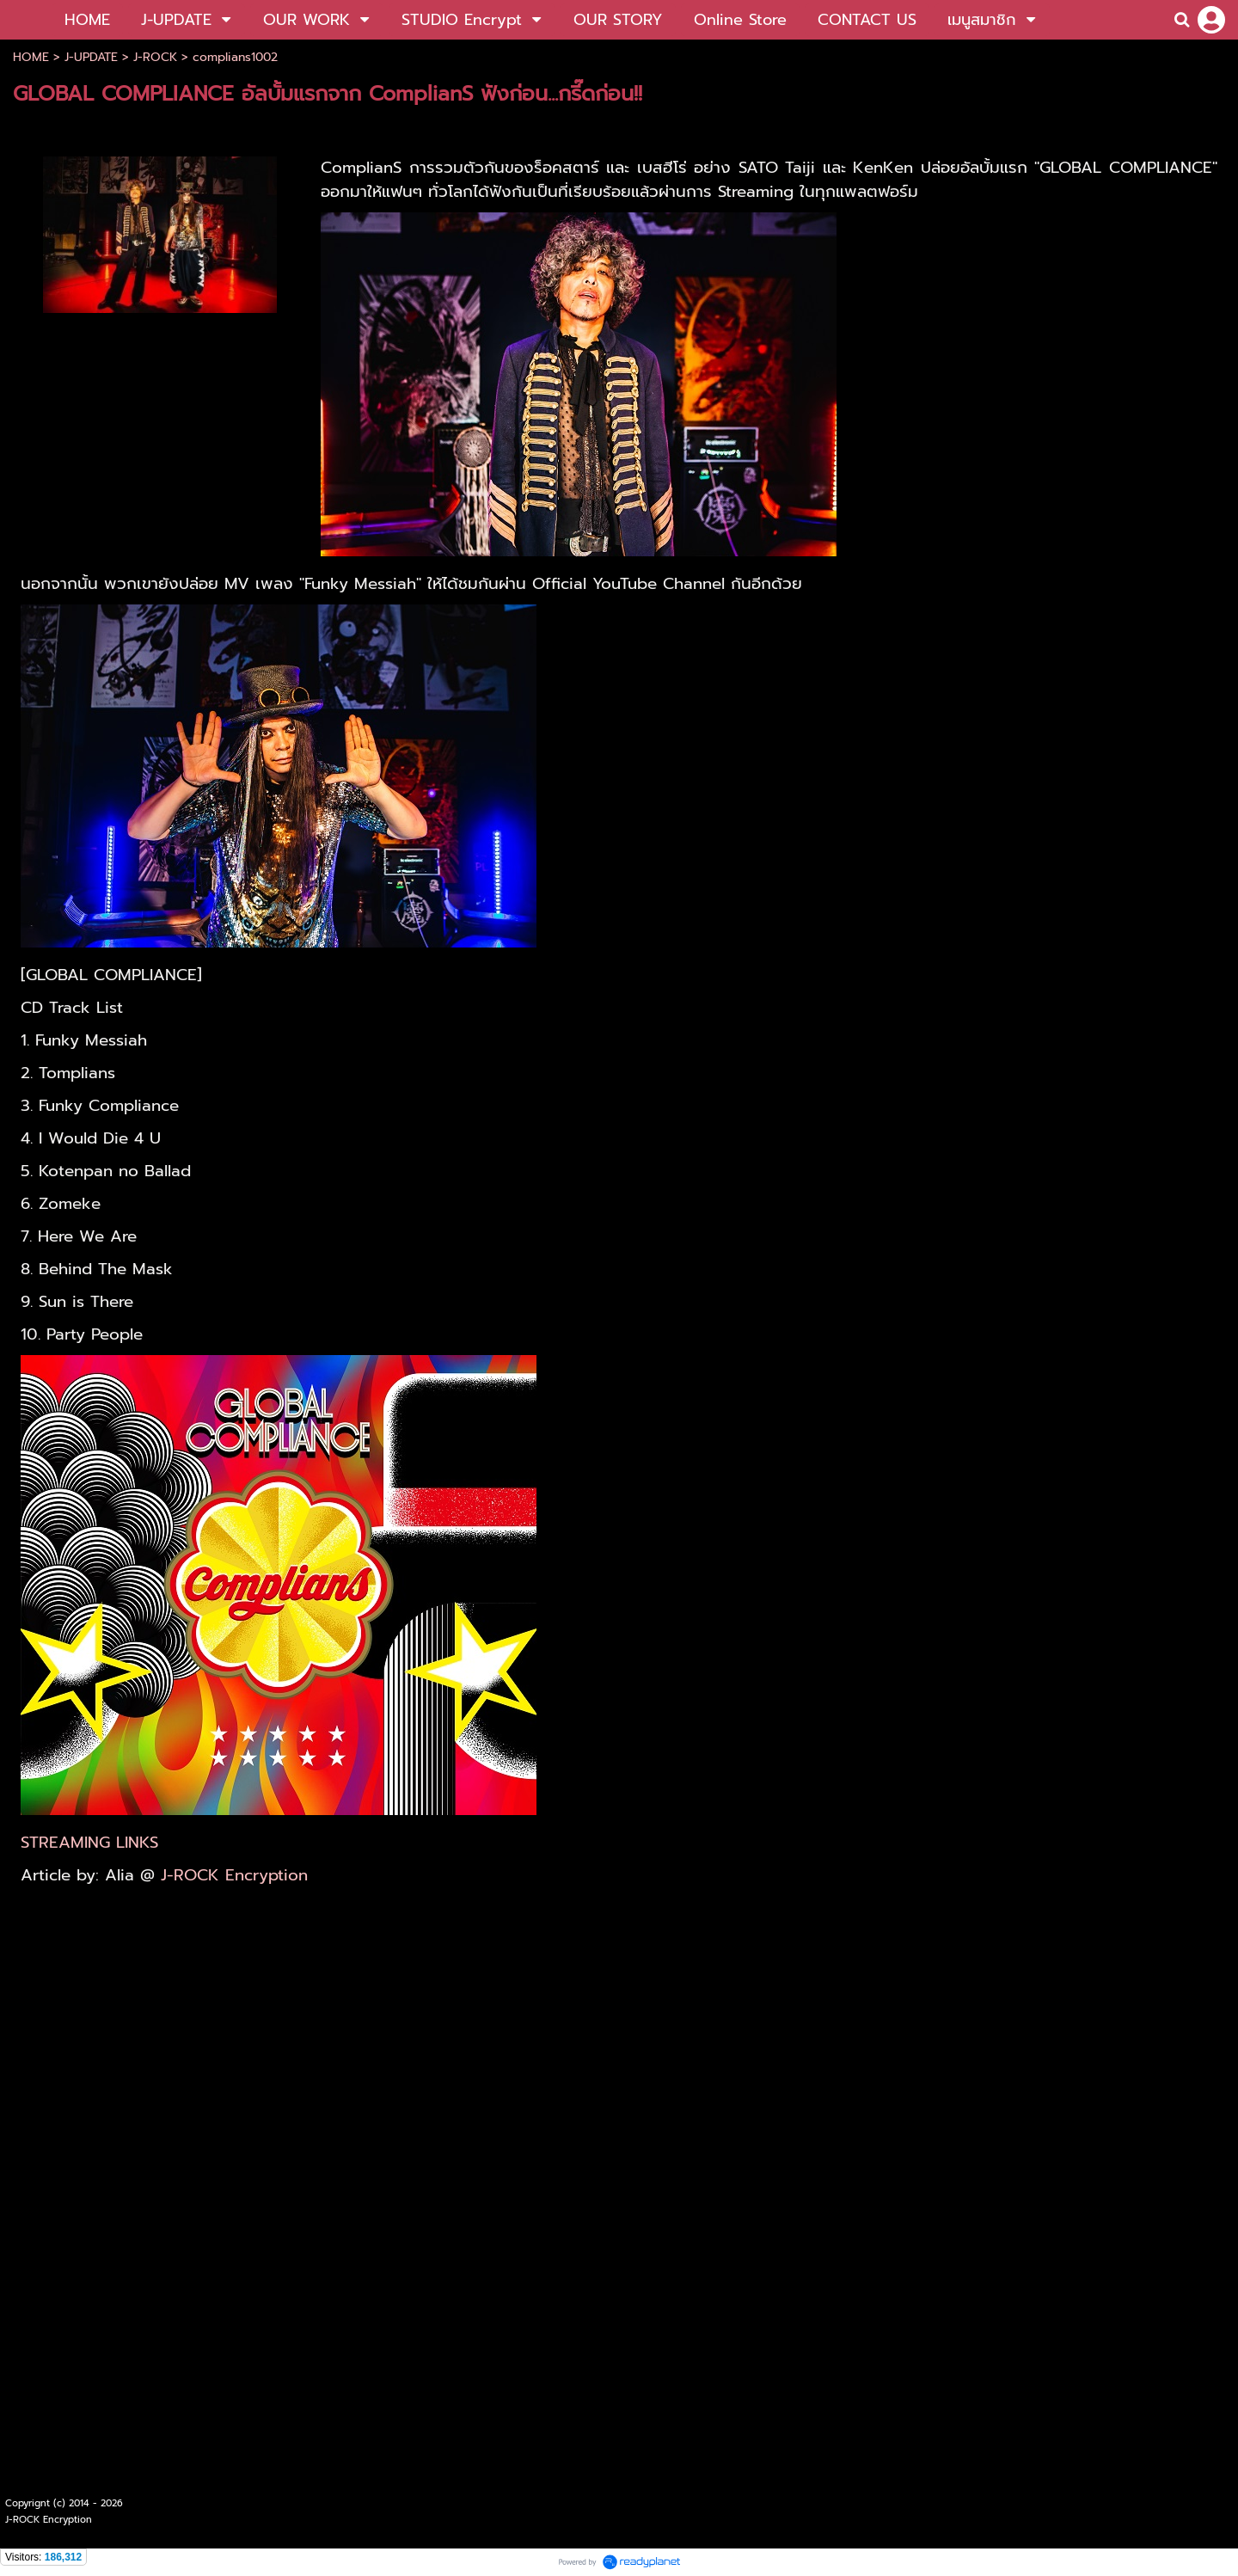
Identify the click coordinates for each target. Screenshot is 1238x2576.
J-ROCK (155, 57)
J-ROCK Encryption (234, 1875)
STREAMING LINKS (89, 1843)
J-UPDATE (91, 57)
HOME (31, 57)
